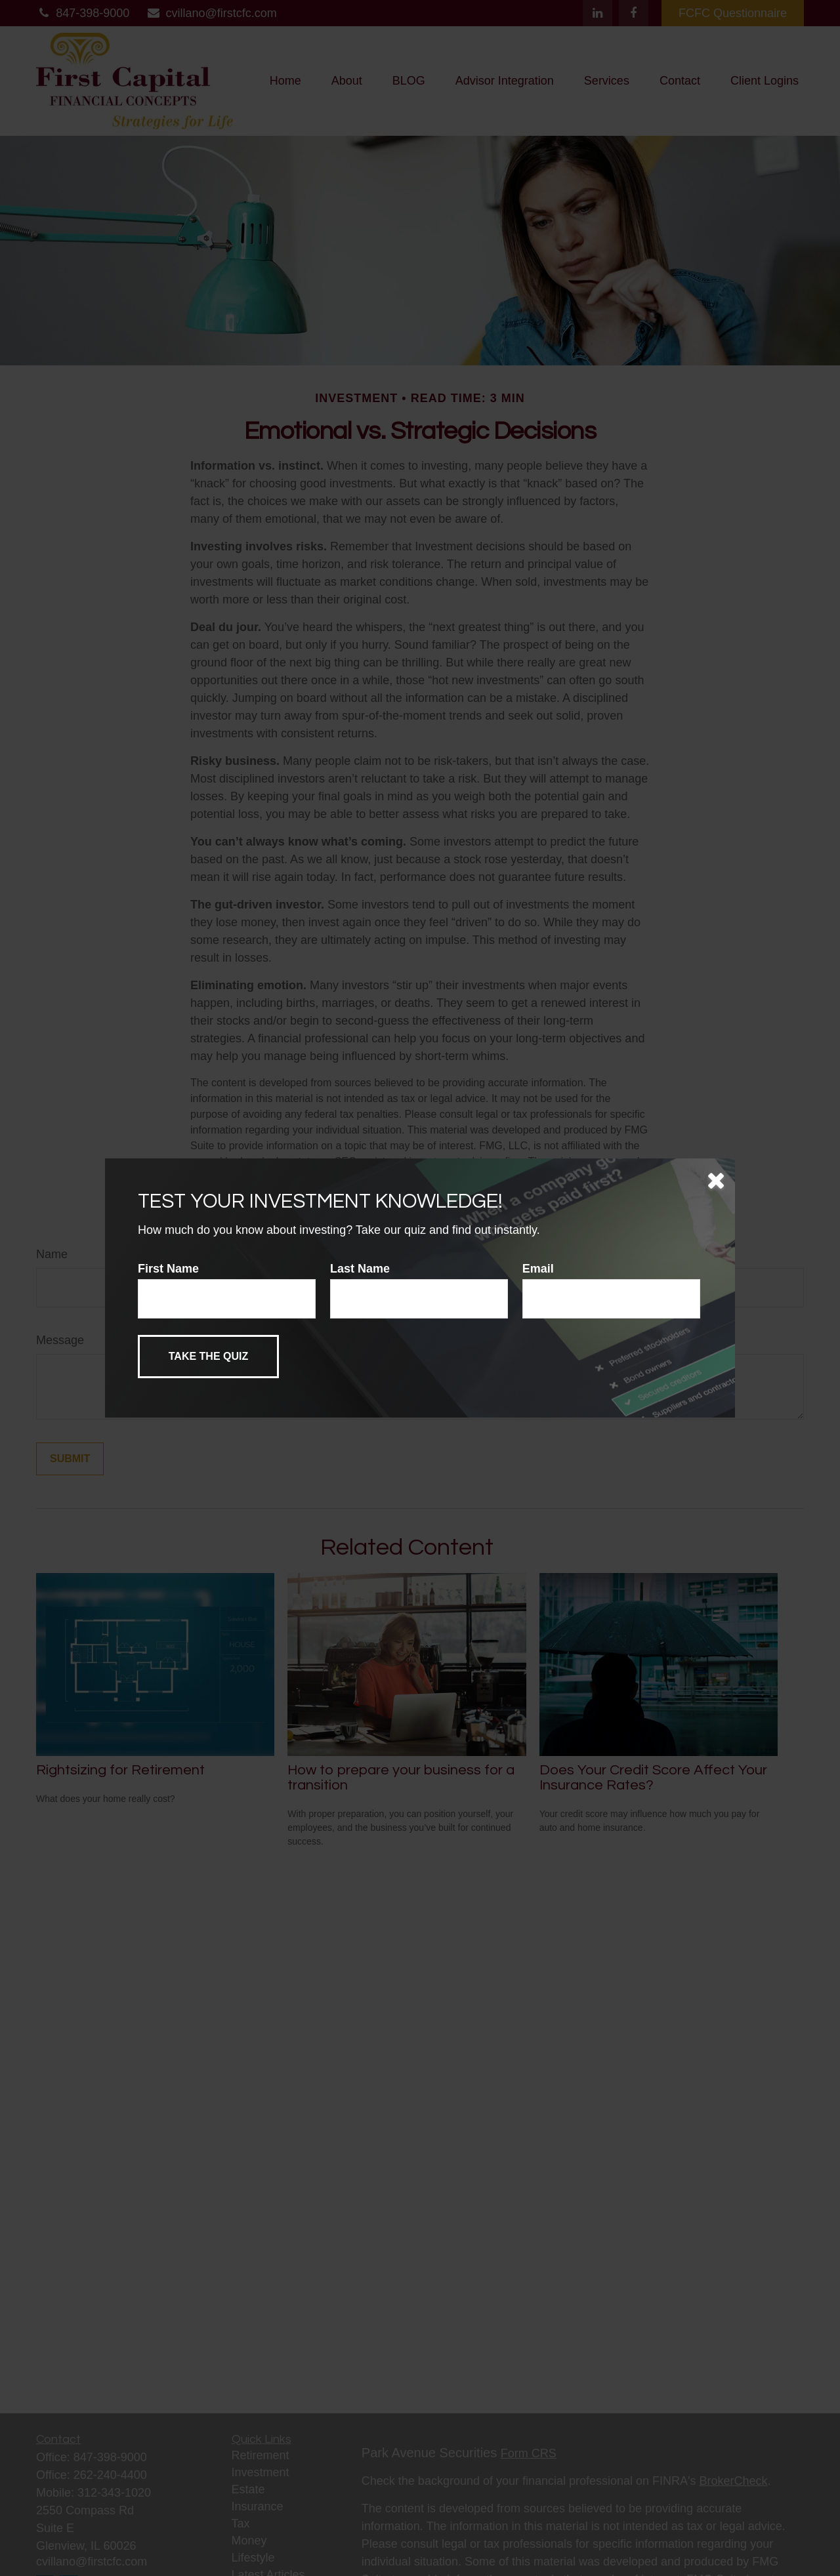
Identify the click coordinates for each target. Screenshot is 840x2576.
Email (538, 1268)
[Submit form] (208, 1356)
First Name (168, 1268)
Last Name (360, 1268)
